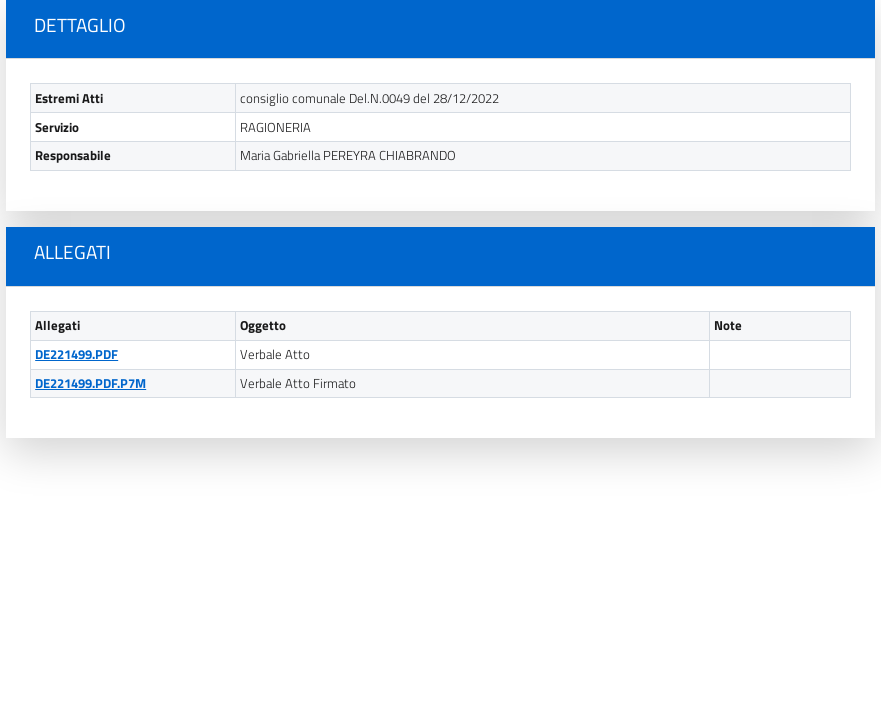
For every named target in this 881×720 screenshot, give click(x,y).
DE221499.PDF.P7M (90, 383)
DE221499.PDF (76, 354)
